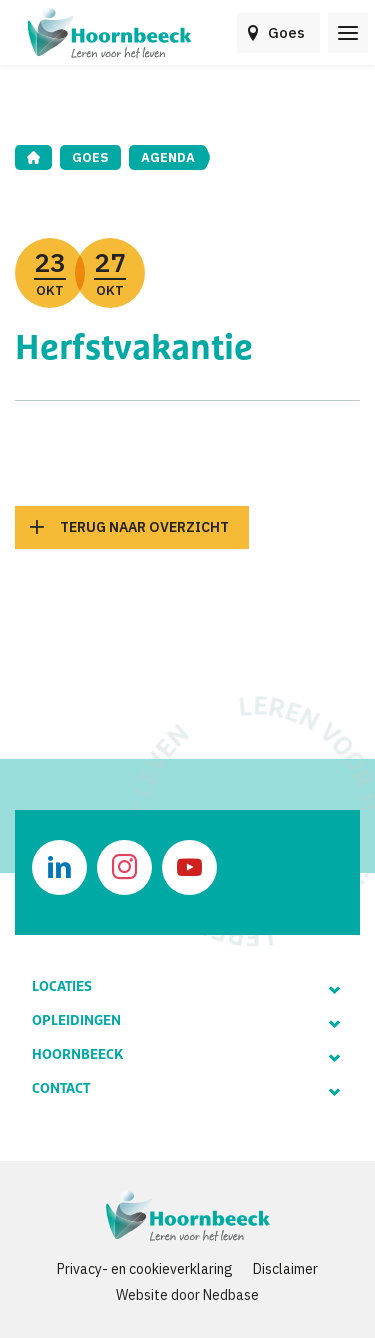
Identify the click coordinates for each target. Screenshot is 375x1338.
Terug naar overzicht (144, 527)
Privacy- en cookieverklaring (145, 1269)
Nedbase (231, 1295)
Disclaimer (285, 1269)
